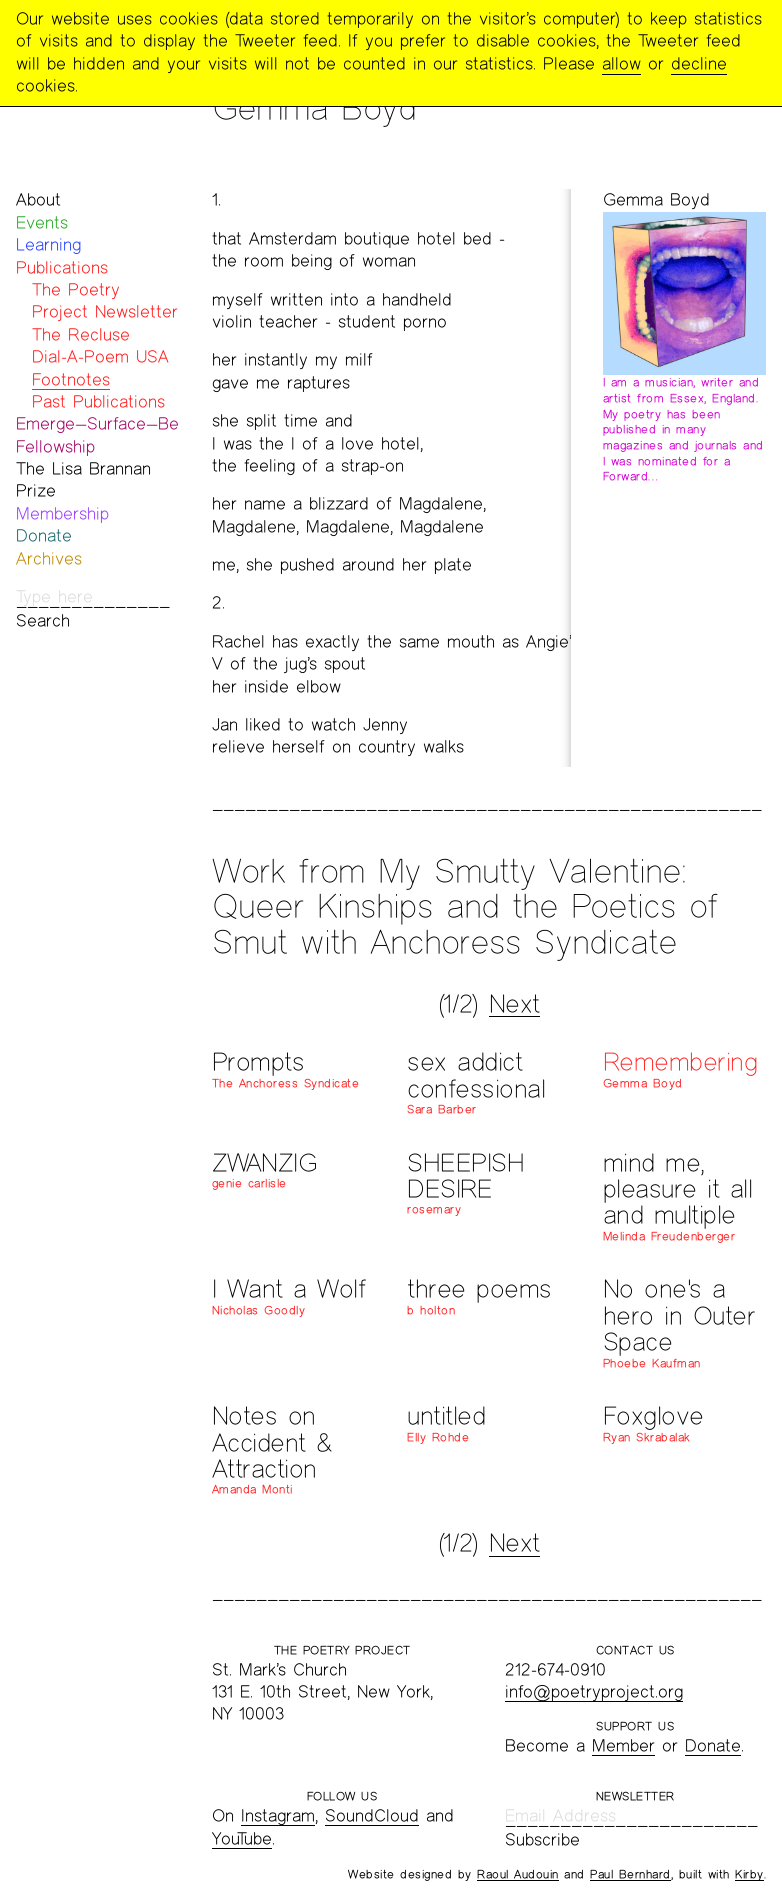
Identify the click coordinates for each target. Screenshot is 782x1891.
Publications (62, 267)
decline (699, 63)
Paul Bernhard (630, 1874)
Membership (62, 513)
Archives (49, 558)
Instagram (278, 1815)
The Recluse (81, 334)
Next (514, 1004)
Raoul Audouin (518, 1874)
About (38, 199)
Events (42, 222)
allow (621, 63)
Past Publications (98, 401)
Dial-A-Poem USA (100, 356)
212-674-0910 (555, 1669)
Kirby (749, 1874)
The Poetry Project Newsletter (105, 300)
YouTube (242, 1838)
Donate (44, 535)
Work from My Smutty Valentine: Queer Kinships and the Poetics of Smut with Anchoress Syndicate (465, 905)
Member (623, 1745)
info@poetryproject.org (594, 1691)
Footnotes (71, 379)
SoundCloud (372, 1815)
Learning (48, 244)
